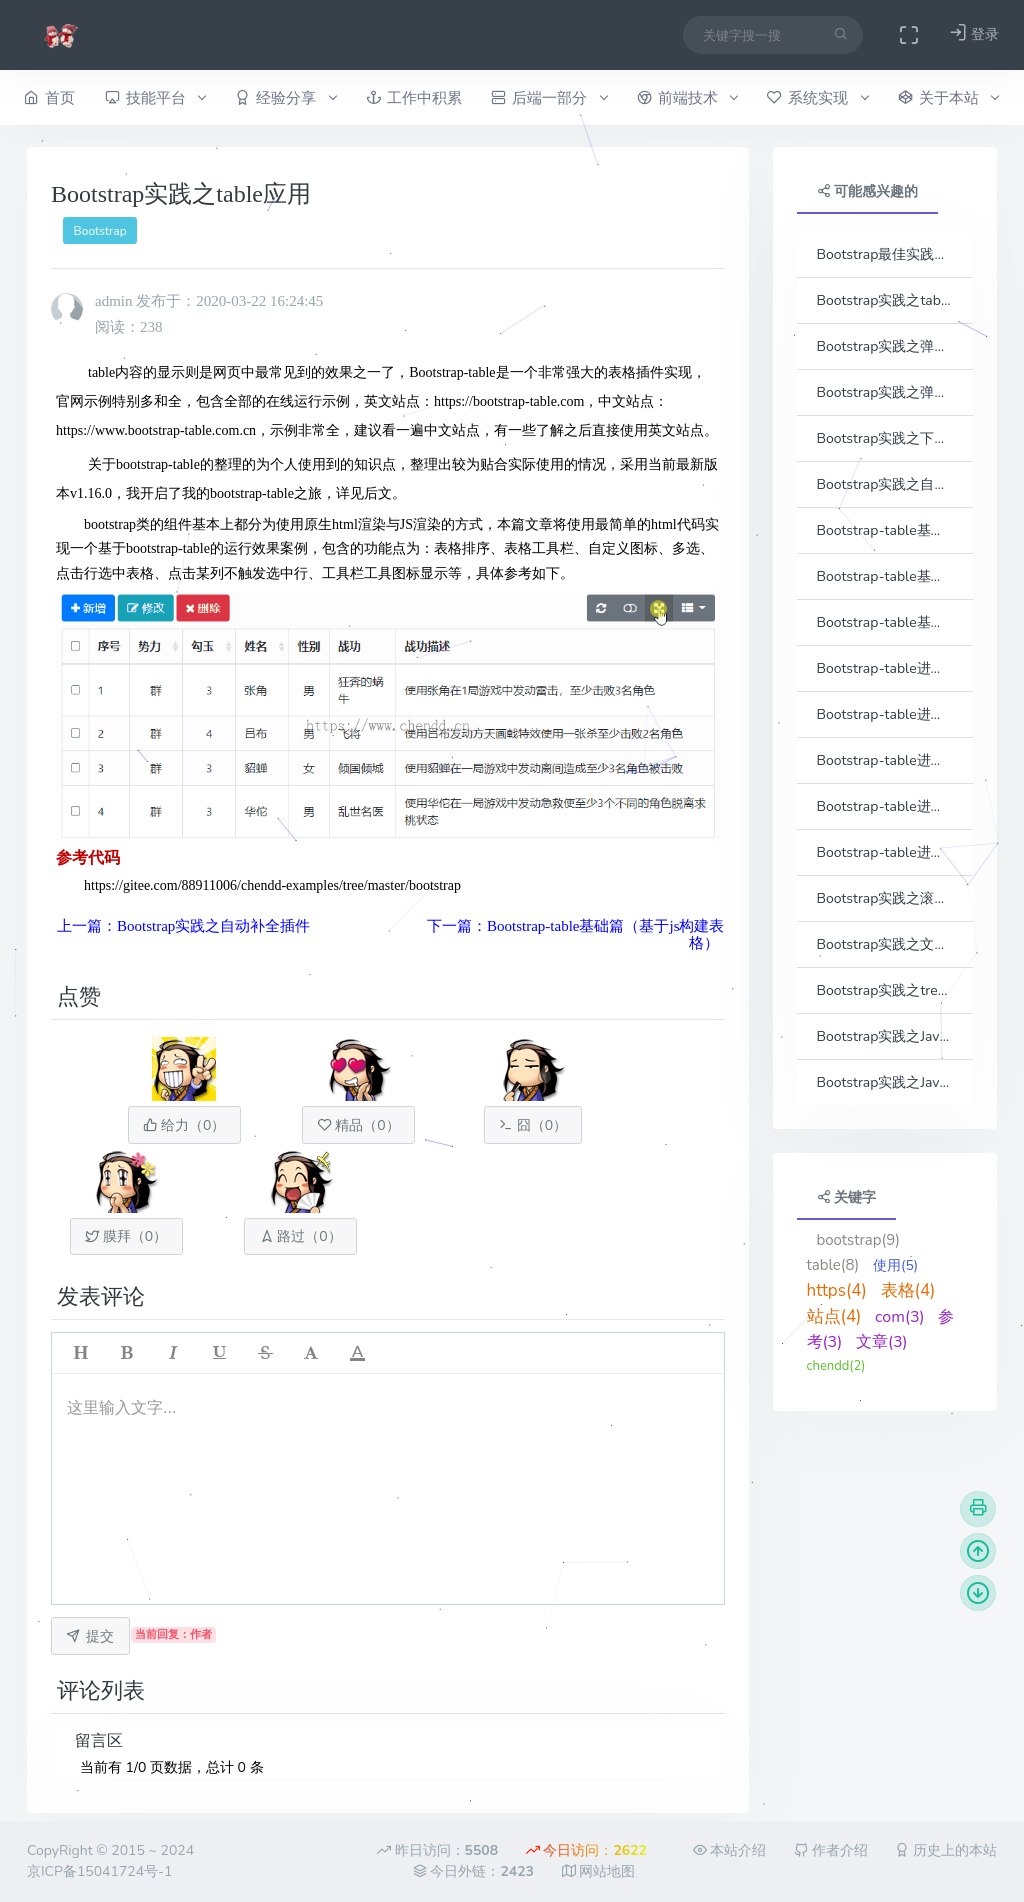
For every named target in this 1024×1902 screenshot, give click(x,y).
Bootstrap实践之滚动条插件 (885, 898)
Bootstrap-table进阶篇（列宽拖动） (885, 806)
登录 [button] (974, 33)
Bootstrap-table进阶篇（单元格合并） (885, 668)
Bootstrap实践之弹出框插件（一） (885, 346)
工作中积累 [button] (414, 97)
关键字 (847, 1197)
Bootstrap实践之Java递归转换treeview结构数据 (885, 1036)
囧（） (533, 1125)
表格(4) (908, 1290)
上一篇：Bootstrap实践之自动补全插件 (183, 926)
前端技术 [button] (687, 98)
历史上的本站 (946, 1850)
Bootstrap (100, 231)
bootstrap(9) (859, 1240)
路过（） (301, 1236)
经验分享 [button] (285, 98)
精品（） (359, 1125)
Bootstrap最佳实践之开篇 (885, 254)
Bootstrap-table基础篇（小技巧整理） (885, 622)
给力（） (184, 1125)
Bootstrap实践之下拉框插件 (885, 438)
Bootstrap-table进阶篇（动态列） (885, 714)
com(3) (900, 1317)
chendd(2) (836, 1366)
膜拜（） (126, 1236)
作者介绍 (831, 1850)
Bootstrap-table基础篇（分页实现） (885, 576)
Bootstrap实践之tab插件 (885, 300)
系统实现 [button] (817, 98)
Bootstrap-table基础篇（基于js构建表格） (885, 530)
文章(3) (882, 1342)
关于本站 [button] (948, 98)
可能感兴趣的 (868, 191)
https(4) (837, 1290)
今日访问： (586, 1850)
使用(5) (895, 1265)
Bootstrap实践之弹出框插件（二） (885, 392)
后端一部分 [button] (549, 98)
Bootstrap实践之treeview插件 (885, 990)
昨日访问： (437, 1850)
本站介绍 (730, 1850)
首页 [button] (49, 97)
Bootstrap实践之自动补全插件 (885, 484)
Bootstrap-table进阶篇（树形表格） (885, 852)
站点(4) (834, 1316)
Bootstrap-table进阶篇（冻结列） (885, 760)
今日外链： (473, 1871)
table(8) (833, 1265)
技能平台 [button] (155, 98)
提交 (90, 1636)
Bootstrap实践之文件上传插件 (885, 944)
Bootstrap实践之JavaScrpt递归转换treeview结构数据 (885, 1082)
